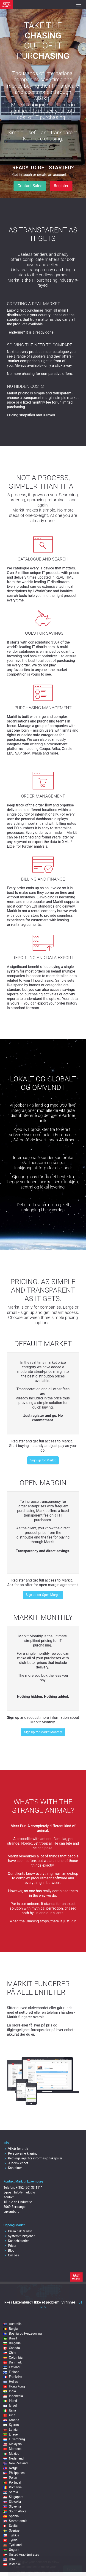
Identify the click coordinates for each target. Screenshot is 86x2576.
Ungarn (11, 2550)
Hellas (10, 2381)
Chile (9, 2353)
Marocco (12, 2449)
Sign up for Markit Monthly (43, 1732)
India (9, 2391)
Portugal (12, 2482)
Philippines (14, 2473)
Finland (11, 2372)
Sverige (11, 2530)
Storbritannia (15, 2521)
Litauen (11, 2434)
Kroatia (11, 2420)
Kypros (11, 2425)
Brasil (10, 2338)
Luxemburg (14, 2439)
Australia (12, 2324)
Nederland (13, 2458)
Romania (12, 2487)
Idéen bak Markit (17, 2231)
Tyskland (12, 2545)
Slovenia (12, 2506)
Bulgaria (12, 2343)
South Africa (15, 2511)
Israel (10, 2405)
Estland (11, 2367)
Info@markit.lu (24, 2192)
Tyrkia (10, 2540)
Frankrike (12, 2377)
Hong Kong (14, 2386)
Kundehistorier (16, 2241)
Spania (11, 2516)
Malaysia (12, 2444)
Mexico (11, 2453)
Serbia (10, 2492)
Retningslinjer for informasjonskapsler (32, 2158)
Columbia (12, 2357)
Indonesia (13, 2396)
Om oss (11, 2255)
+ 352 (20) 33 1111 (29, 2187)
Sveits (10, 2525)
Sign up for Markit (43, 1460)
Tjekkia (11, 2535)
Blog (8, 2250)
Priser (9, 2245)
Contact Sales (29, 185)
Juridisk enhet (15, 2163)
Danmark (12, 2362)
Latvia (10, 2429)
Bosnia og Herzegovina (22, 2333)
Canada (11, 2348)
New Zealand (15, 2463)
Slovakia (12, 2501)
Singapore (13, 2497)
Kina (9, 2415)
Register (61, 185)
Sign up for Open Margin (43, 1595)
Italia (9, 2410)
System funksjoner (19, 2236)
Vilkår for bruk (15, 2148)
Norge (10, 2468)
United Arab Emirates (21, 2554)
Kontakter (12, 2168)
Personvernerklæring (20, 2153)
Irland (10, 2401)
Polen (10, 2477)
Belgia (10, 2329)
